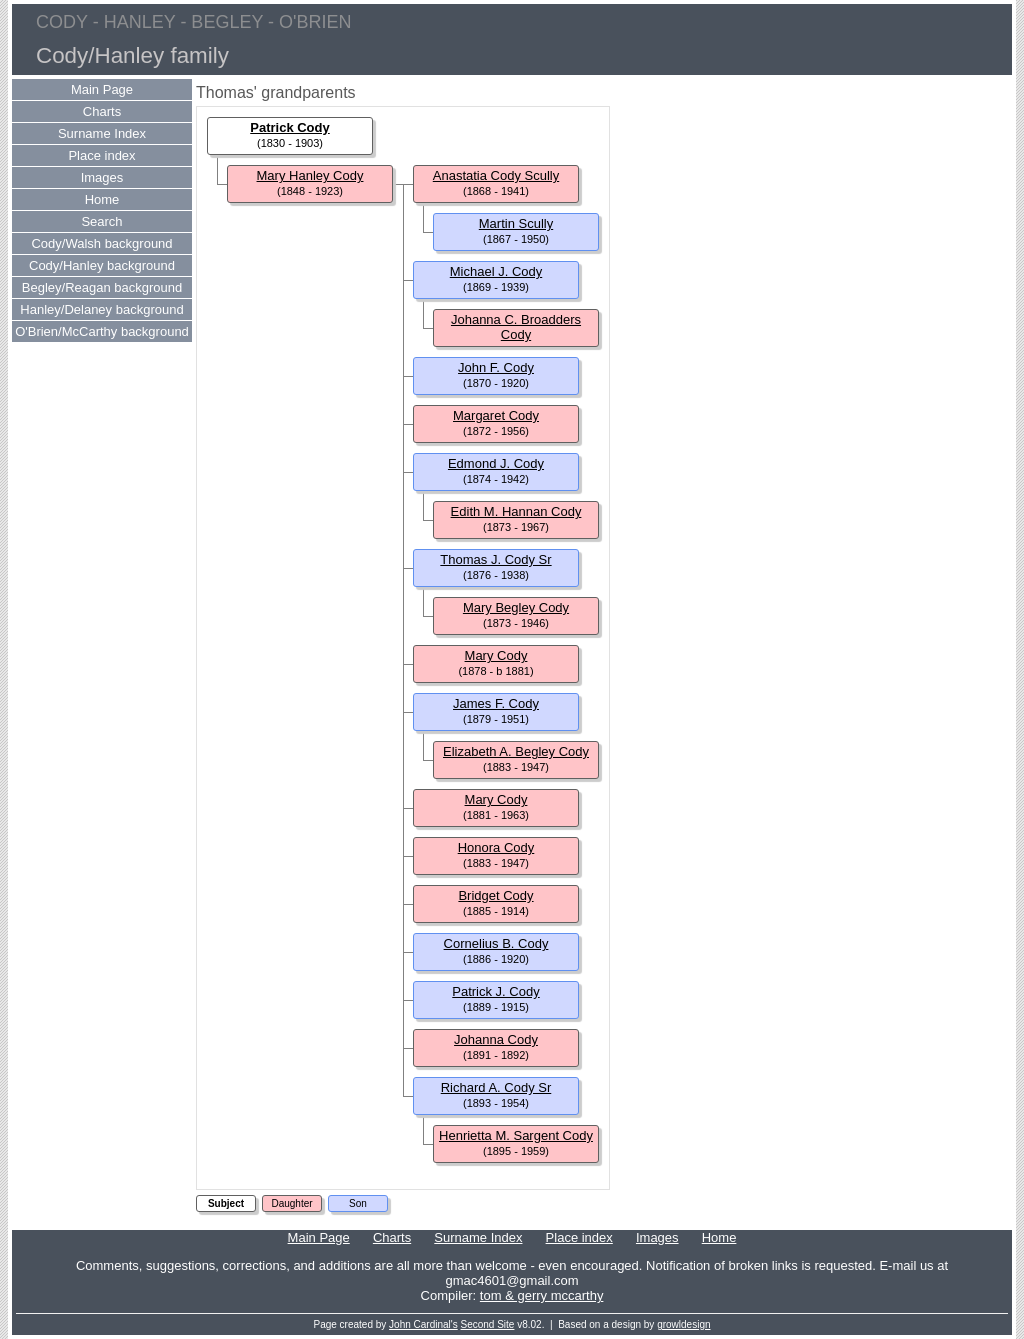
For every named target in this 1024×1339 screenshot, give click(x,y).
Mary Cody (496, 655)
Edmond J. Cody (496, 463)
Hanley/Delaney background (101, 309)
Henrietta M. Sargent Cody (516, 1135)
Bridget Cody (495, 895)
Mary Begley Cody (516, 607)
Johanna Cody (496, 1039)
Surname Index (102, 133)
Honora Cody (496, 847)
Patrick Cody (289, 127)
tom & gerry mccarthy (542, 1295)
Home (102, 199)
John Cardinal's (423, 1324)
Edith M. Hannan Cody (516, 511)
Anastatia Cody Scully (496, 175)
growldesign (683, 1324)
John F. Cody (496, 367)
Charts (102, 111)
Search (101, 221)
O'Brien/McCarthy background (102, 331)
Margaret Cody (496, 415)
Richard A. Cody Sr (496, 1087)
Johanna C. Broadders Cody (516, 327)
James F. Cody (496, 703)
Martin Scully (516, 223)
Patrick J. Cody (495, 991)
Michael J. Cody (496, 271)
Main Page (102, 89)
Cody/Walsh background (101, 243)
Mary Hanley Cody (310, 175)
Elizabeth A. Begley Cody (516, 751)
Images (102, 177)
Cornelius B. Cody (496, 943)
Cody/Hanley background (102, 265)
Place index (101, 155)
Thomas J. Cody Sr (495, 559)
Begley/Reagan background (102, 287)
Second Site (488, 1324)
